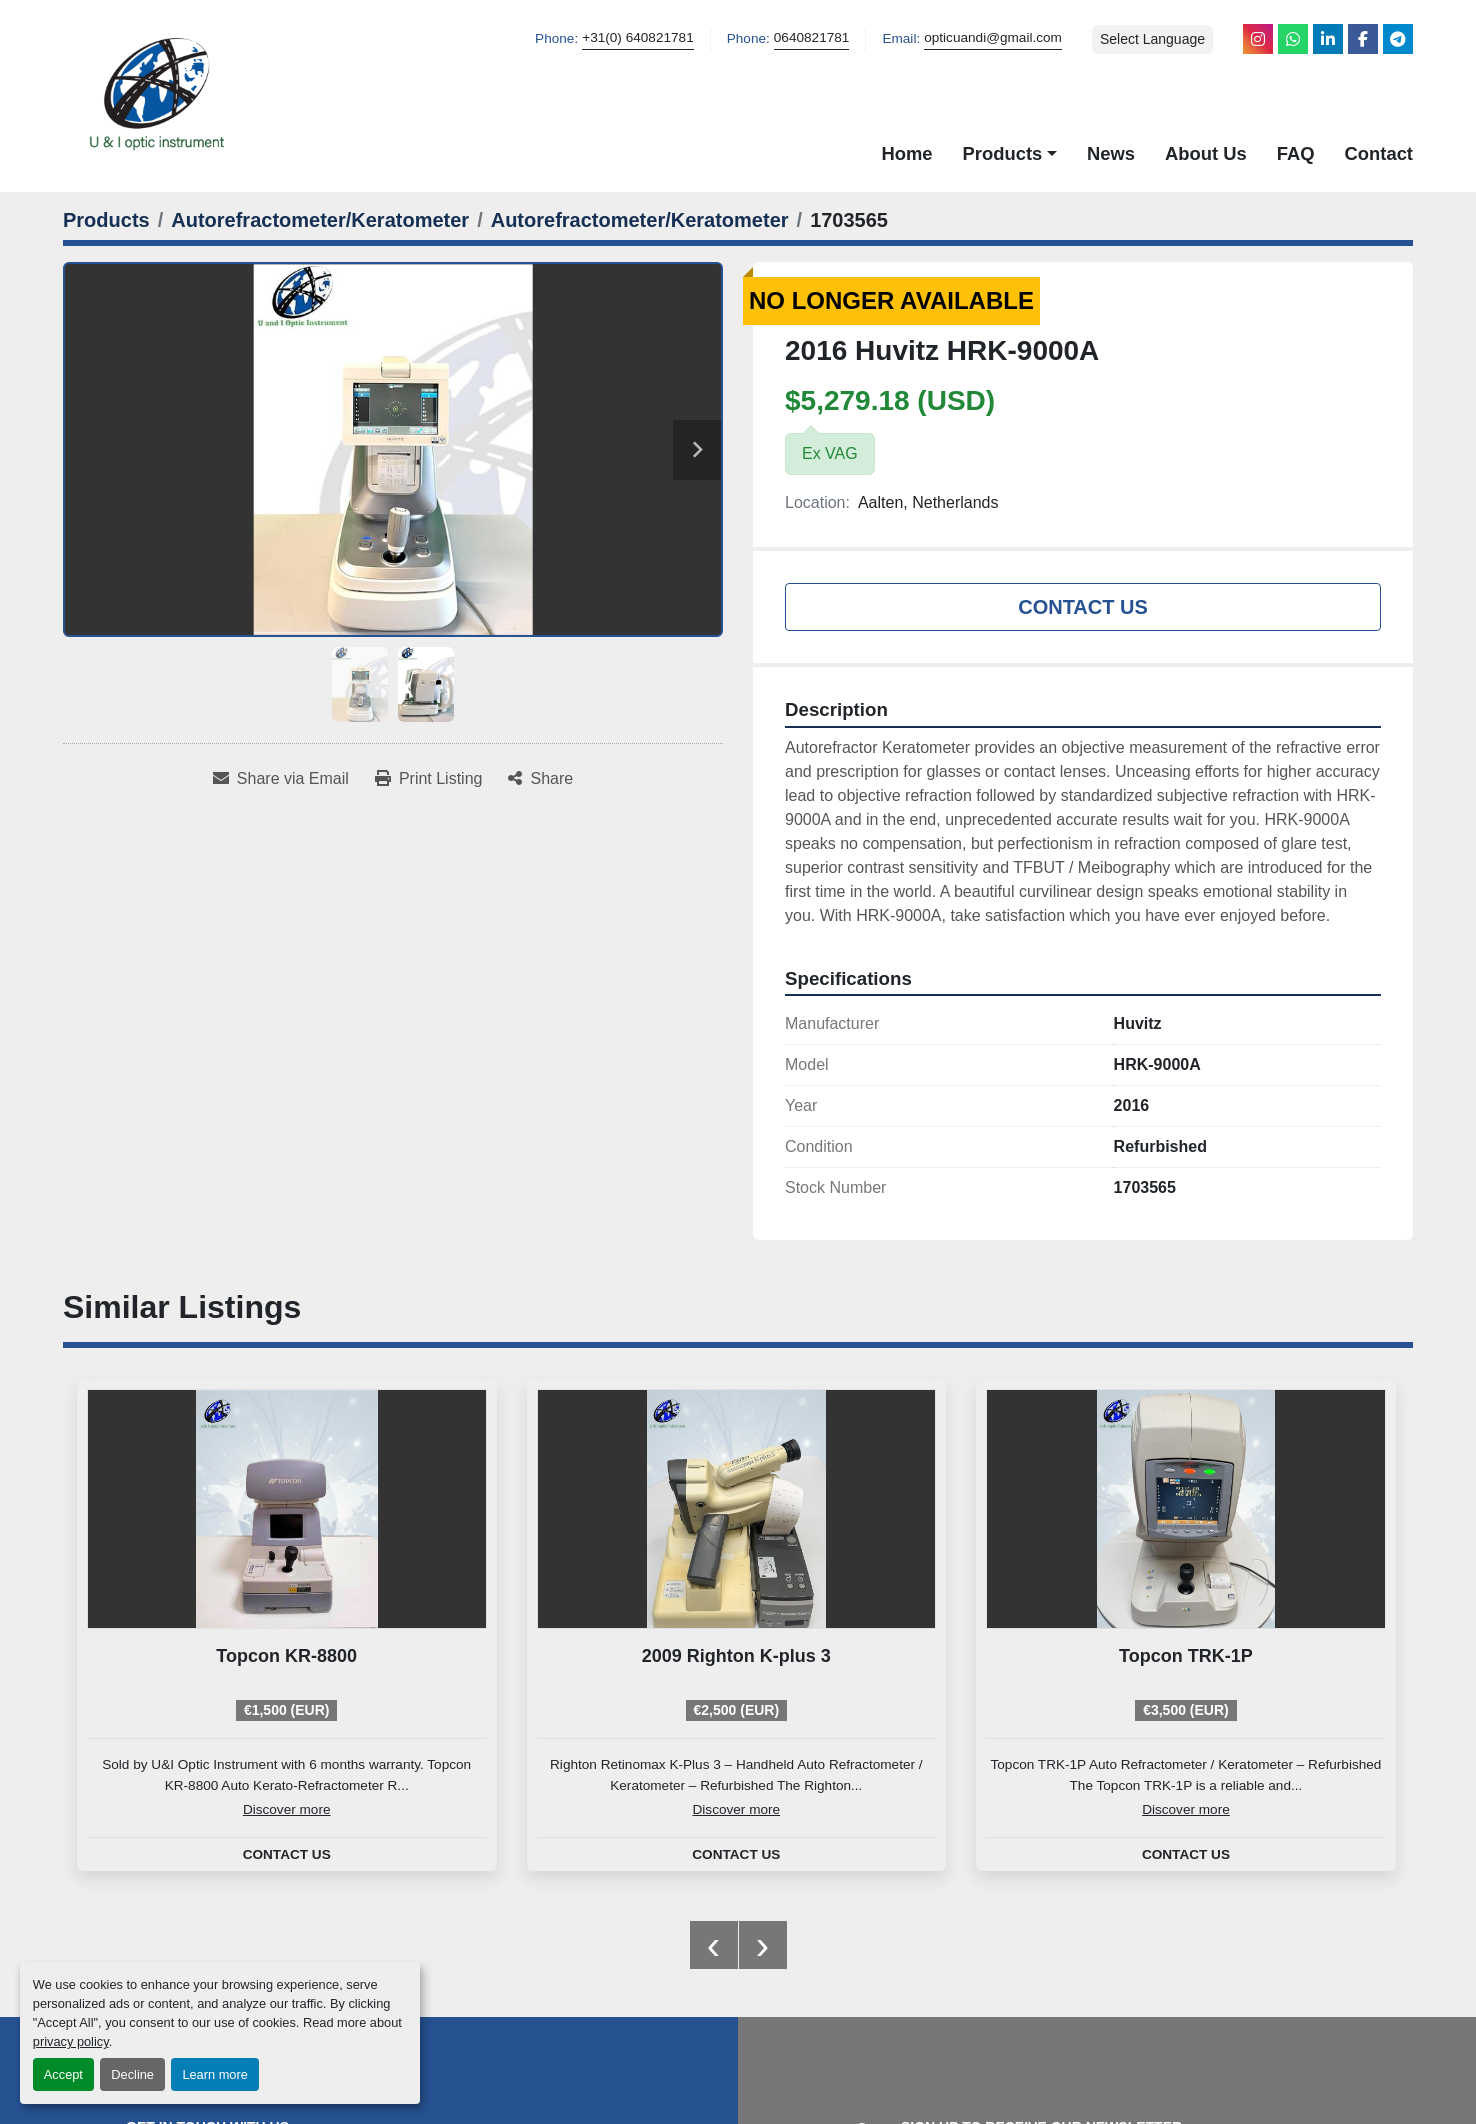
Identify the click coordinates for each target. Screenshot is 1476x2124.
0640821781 (812, 37)
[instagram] (1258, 39)
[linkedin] (1328, 39)
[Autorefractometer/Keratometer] (320, 220)
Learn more (214, 2074)
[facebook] (1363, 39)
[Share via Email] (281, 779)
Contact (1379, 153)
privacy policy (71, 2041)
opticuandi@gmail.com (993, 37)
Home (906, 153)
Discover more (287, 1809)
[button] (1010, 154)
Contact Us (1083, 607)
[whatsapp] (1293, 39)
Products (1003, 153)
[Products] (106, 220)
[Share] (540, 779)
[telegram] (1398, 39)
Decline (132, 2074)
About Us (1206, 153)
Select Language (1152, 39)
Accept (63, 2074)
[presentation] (714, 1945)
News (1111, 153)
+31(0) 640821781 (638, 37)
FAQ (1296, 153)
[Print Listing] (429, 779)
